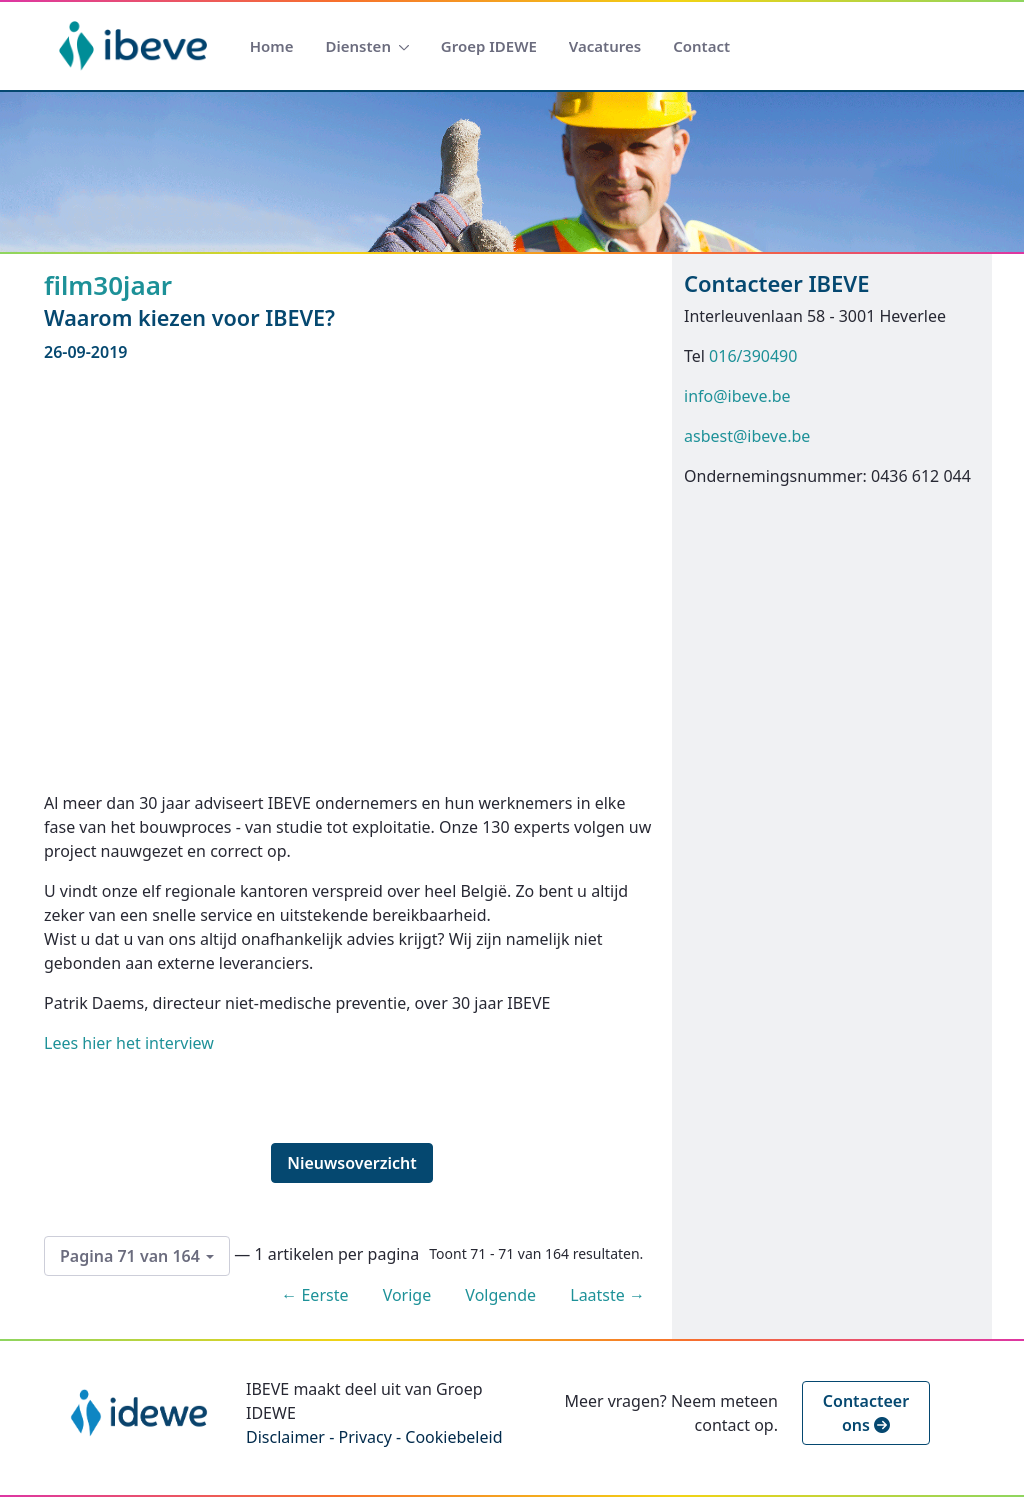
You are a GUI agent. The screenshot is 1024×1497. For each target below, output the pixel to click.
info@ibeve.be (737, 396)
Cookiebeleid (453, 1437)
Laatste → (607, 1295)
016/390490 (753, 356)
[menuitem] (272, 46)
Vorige (407, 1295)
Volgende (500, 1295)
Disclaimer (285, 1437)
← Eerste (314, 1295)
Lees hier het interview (129, 1043)
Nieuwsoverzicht (352, 1163)
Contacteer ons (866, 1413)
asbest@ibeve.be (747, 436)
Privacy (364, 1437)
